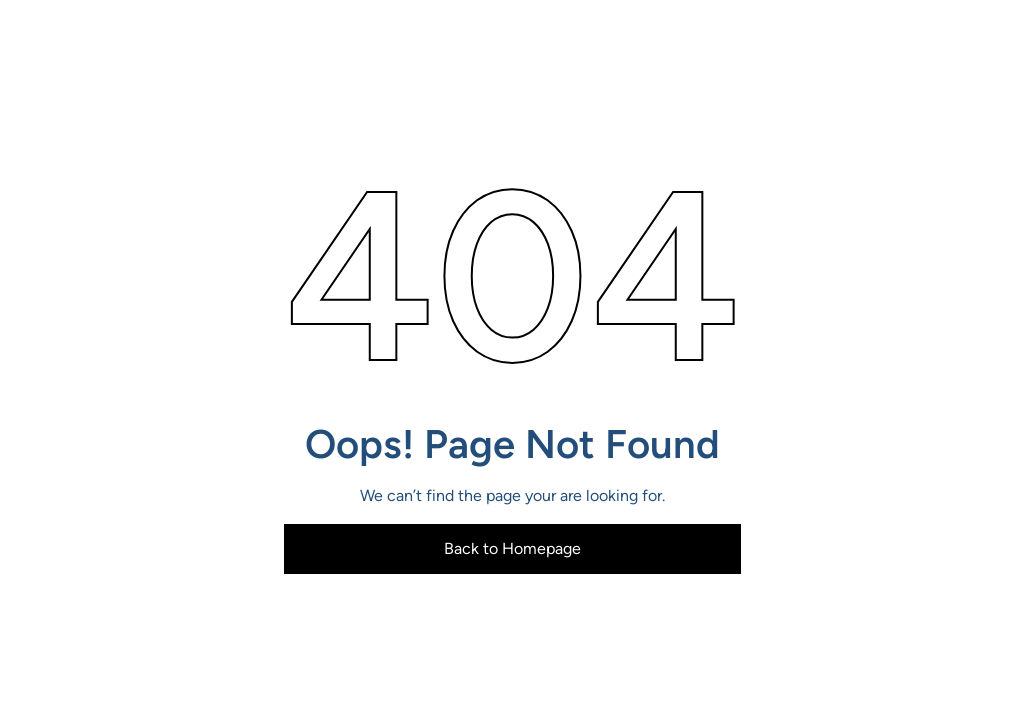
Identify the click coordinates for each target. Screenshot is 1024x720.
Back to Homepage (512, 548)
